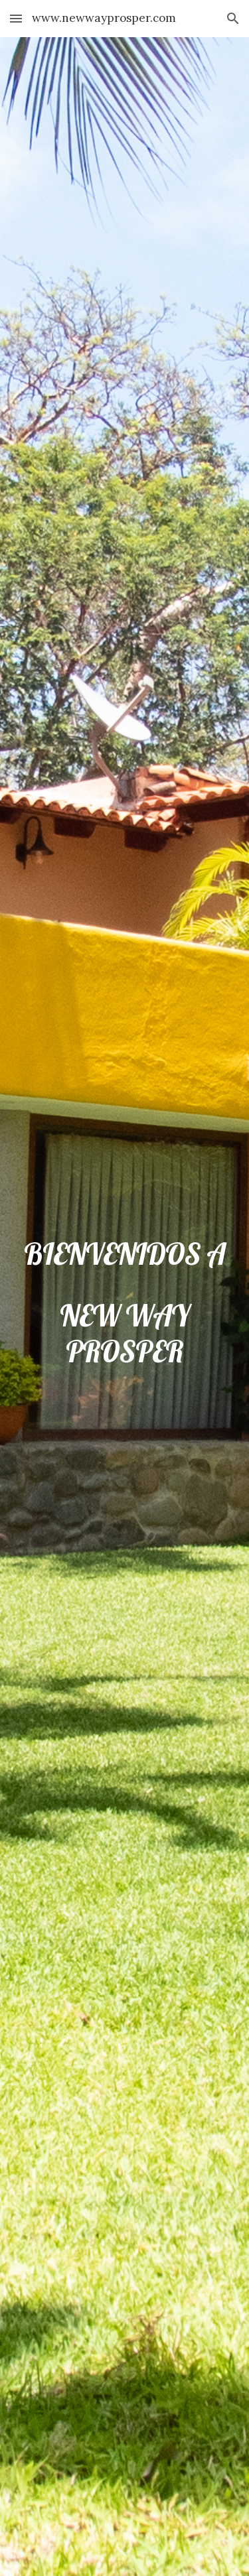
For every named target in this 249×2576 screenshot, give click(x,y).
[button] (16, 18)
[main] (125, 1306)
